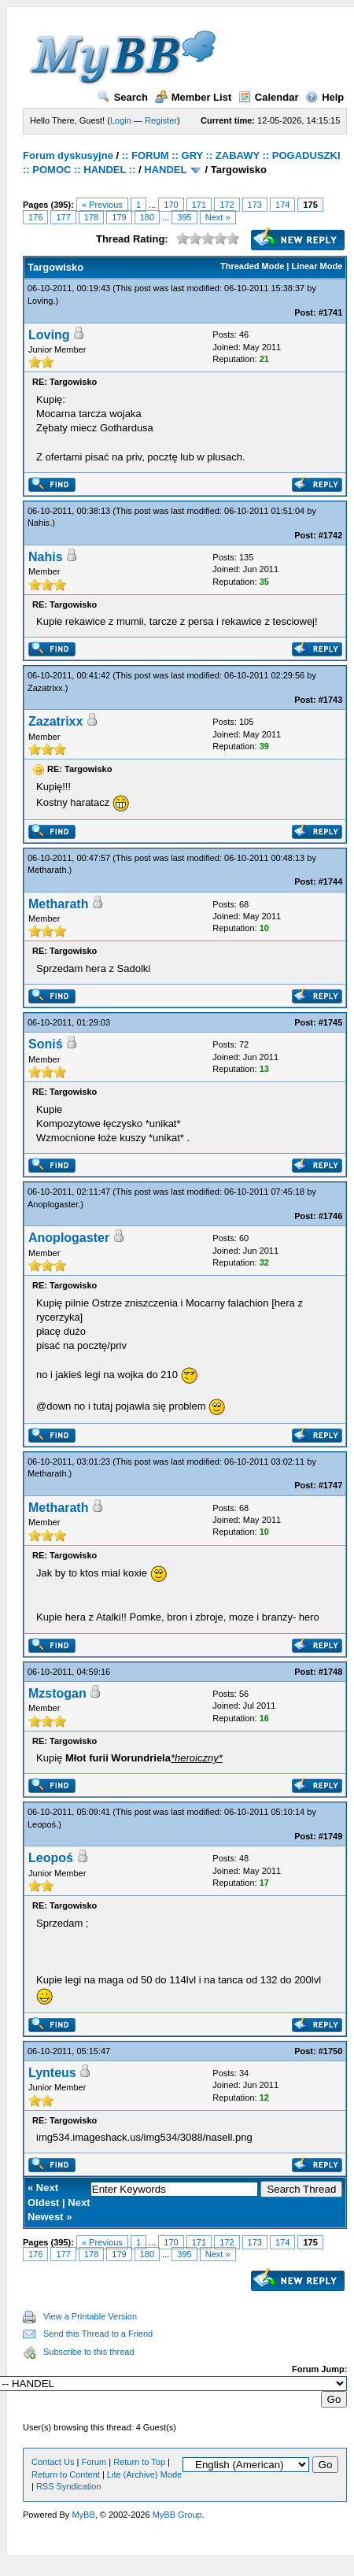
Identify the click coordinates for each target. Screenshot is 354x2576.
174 (282, 204)
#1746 (331, 1216)
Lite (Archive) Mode (144, 2474)
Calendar (268, 97)
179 (119, 217)
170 (171, 204)
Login (120, 120)
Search (123, 97)
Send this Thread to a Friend (98, 2333)
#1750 (331, 2051)
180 (147, 217)
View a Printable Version (90, 2316)
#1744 (331, 881)
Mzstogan (57, 1693)
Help (324, 97)
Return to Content (65, 2474)
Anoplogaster (53, 1204)
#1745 (331, 1022)
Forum (93, 2462)
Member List (193, 97)
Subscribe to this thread (89, 2351)
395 (184, 217)
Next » (217, 217)
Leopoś (42, 1824)
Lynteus (52, 2072)
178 (91, 217)
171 (199, 204)
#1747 (331, 1485)
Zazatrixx (45, 688)
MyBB (83, 2514)
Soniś (45, 1044)
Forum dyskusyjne (68, 155)
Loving (40, 300)
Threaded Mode (252, 266)
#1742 (331, 535)
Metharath (47, 869)
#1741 (331, 312)
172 (226, 204)
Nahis (39, 522)
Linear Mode (317, 266)
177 (63, 217)
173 (255, 204)
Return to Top (139, 2462)
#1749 (331, 1836)
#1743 (331, 699)
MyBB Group (177, 2514)
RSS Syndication (68, 2486)
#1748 (331, 1671)
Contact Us (52, 2462)
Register (161, 120)
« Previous (102, 204)
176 (35, 217)
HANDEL (165, 170)
